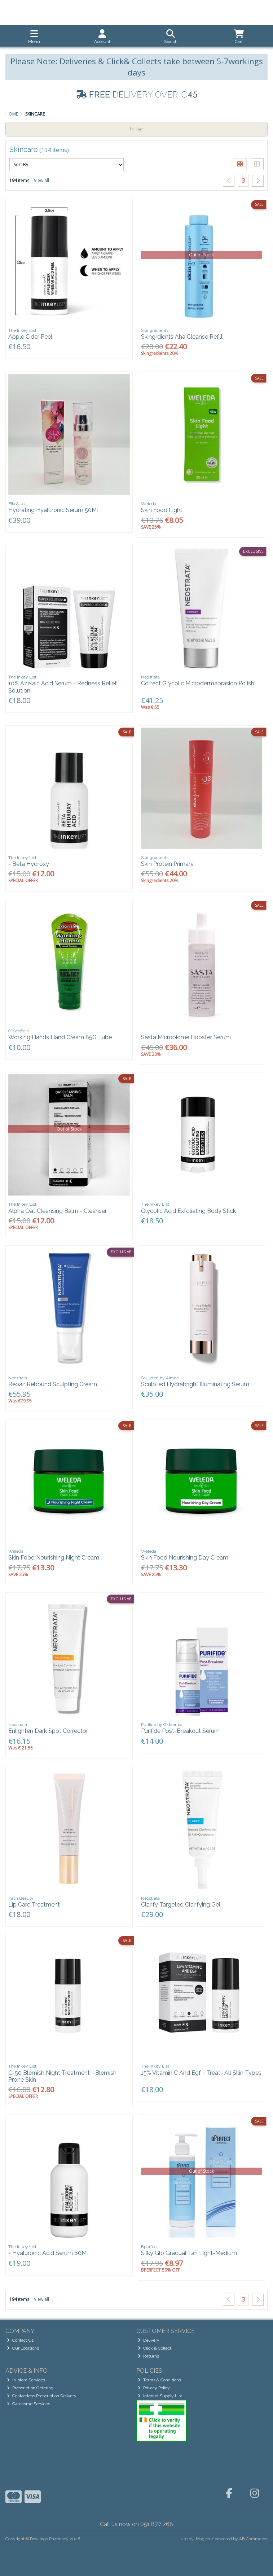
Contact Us (20, 2340)
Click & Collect (154, 2348)
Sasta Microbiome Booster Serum (186, 1037)
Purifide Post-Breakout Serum (180, 1730)
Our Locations (23, 2348)
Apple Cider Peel (30, 336)
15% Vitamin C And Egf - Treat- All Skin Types (201, 2072)
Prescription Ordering (30, 2387)
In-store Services (26, 2379)
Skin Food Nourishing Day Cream (184, 1557)
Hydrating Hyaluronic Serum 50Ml (53, 510)
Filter (136, 129)
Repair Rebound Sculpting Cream (52, 1384)
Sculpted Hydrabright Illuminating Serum (195, 1384)
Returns (148, 2356)
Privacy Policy (154, 2387)
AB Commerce (253, 2538)
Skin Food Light (161, 510)
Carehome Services (28, 2403)
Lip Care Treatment (34, 1904)
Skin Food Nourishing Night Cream (53, 1557)
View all (41, 180)
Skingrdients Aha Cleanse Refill (182, 336)
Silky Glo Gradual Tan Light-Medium (189, 2253)
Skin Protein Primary (167, 863)
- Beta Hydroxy (28, 863)
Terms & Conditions (159, 2379)
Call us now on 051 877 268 (136, 2524)
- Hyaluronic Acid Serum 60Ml (48, 2253)
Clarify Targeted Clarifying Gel (180, 1904)
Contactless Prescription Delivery (41, 2395)
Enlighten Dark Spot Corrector (48, 1730)
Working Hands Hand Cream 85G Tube (60, 1037)
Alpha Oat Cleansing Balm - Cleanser (57, 1210)
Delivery (148, 2340)
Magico (203, 2538)
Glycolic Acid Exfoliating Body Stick (188, 1210)
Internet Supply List (160, 2395)
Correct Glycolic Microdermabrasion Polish (197, 683)
